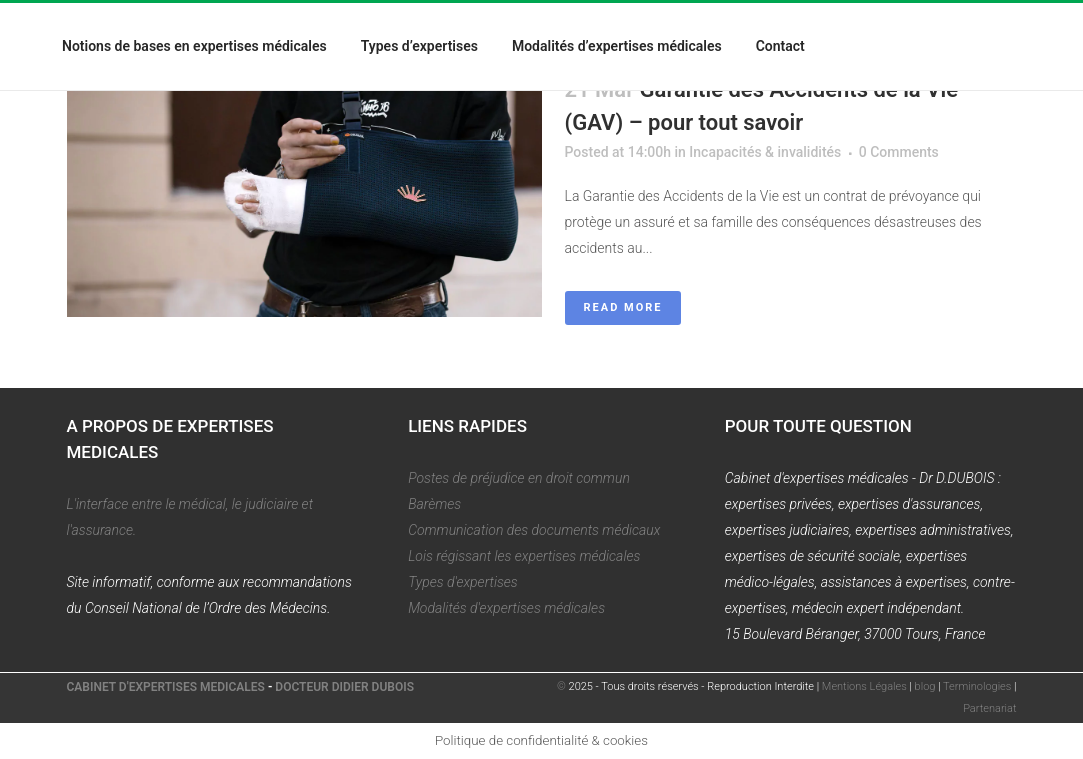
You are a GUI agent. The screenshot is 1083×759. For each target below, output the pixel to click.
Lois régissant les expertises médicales (524, 556)
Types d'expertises (463, 582)
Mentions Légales (864, 686)
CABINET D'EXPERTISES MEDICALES (166, 687)
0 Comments (899, 152)
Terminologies (977, 686)
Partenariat (989, 708)
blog (925, 686)
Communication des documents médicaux (534, 530)
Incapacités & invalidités (765, 152)
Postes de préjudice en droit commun (519, 478)
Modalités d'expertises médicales (506, 608)
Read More (623, 307)
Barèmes (434, 504)
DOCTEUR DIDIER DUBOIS (344, 687)
